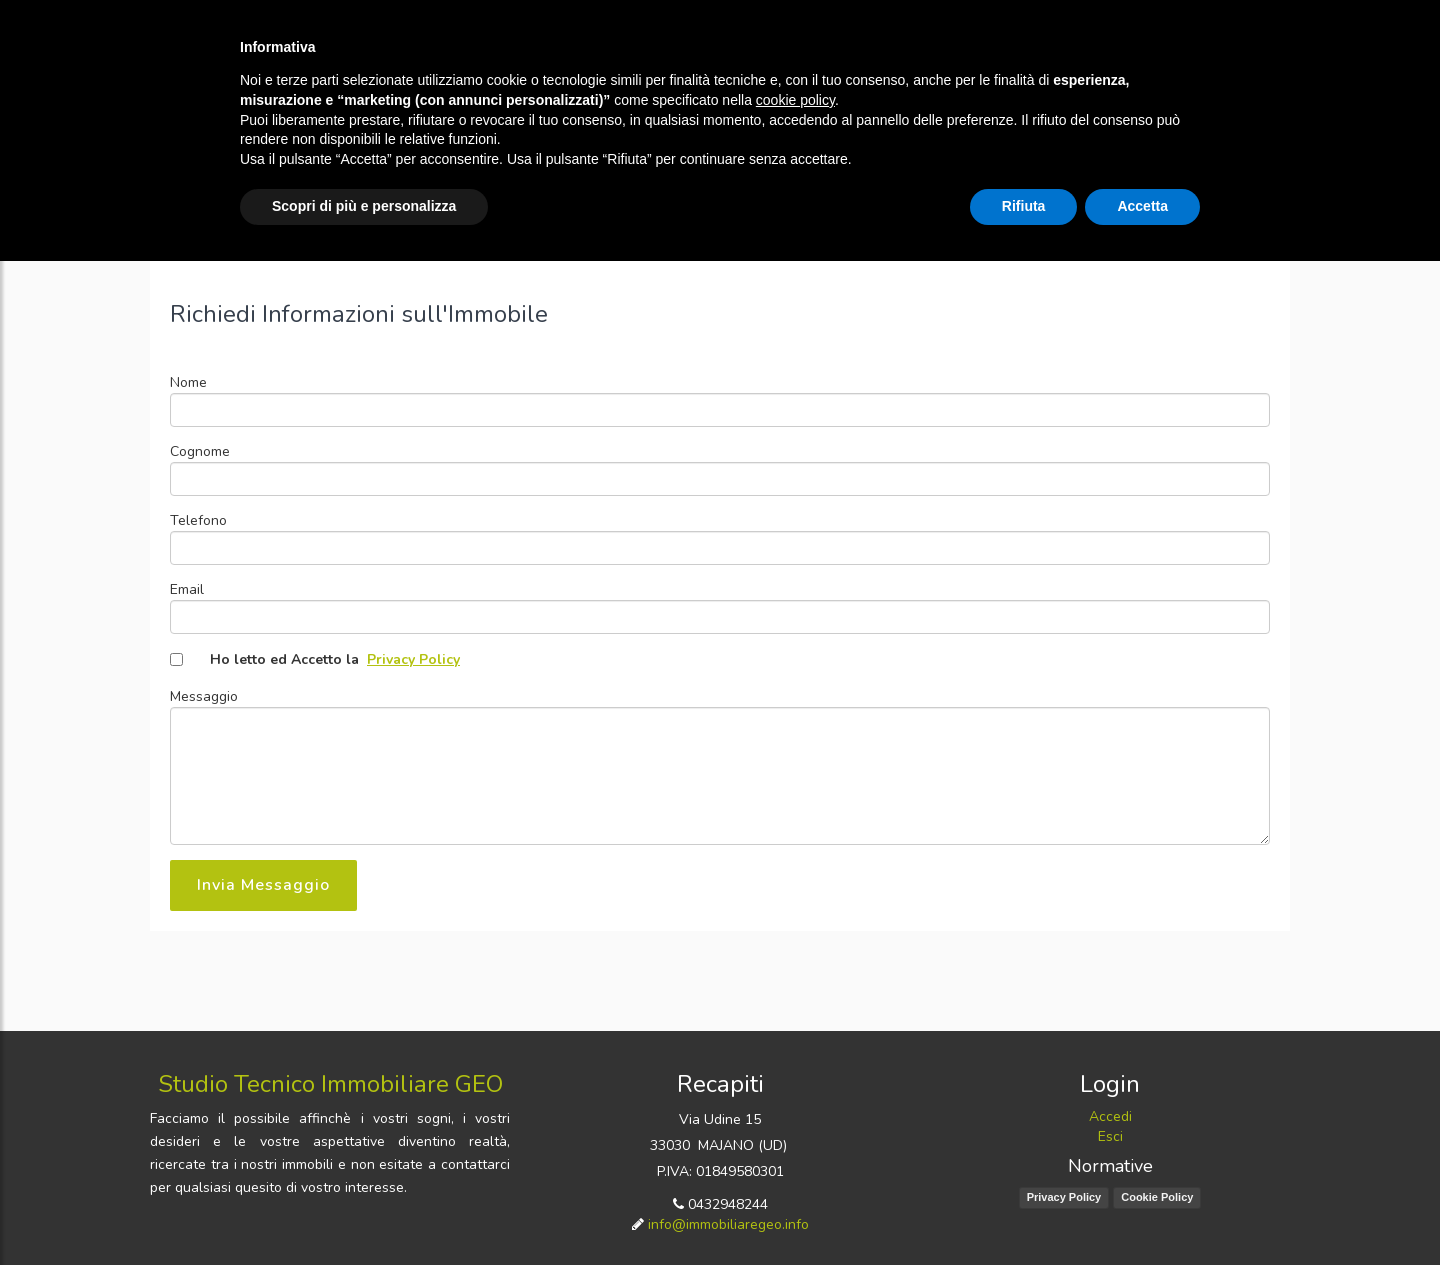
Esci (1110, 1136)
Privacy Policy (413, 659)
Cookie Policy (1157, 1197)
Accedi (1110, 1116)
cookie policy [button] (795, 100)
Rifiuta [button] (1024, 206)
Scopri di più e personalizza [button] (364, 206)
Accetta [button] (1142, 206)
